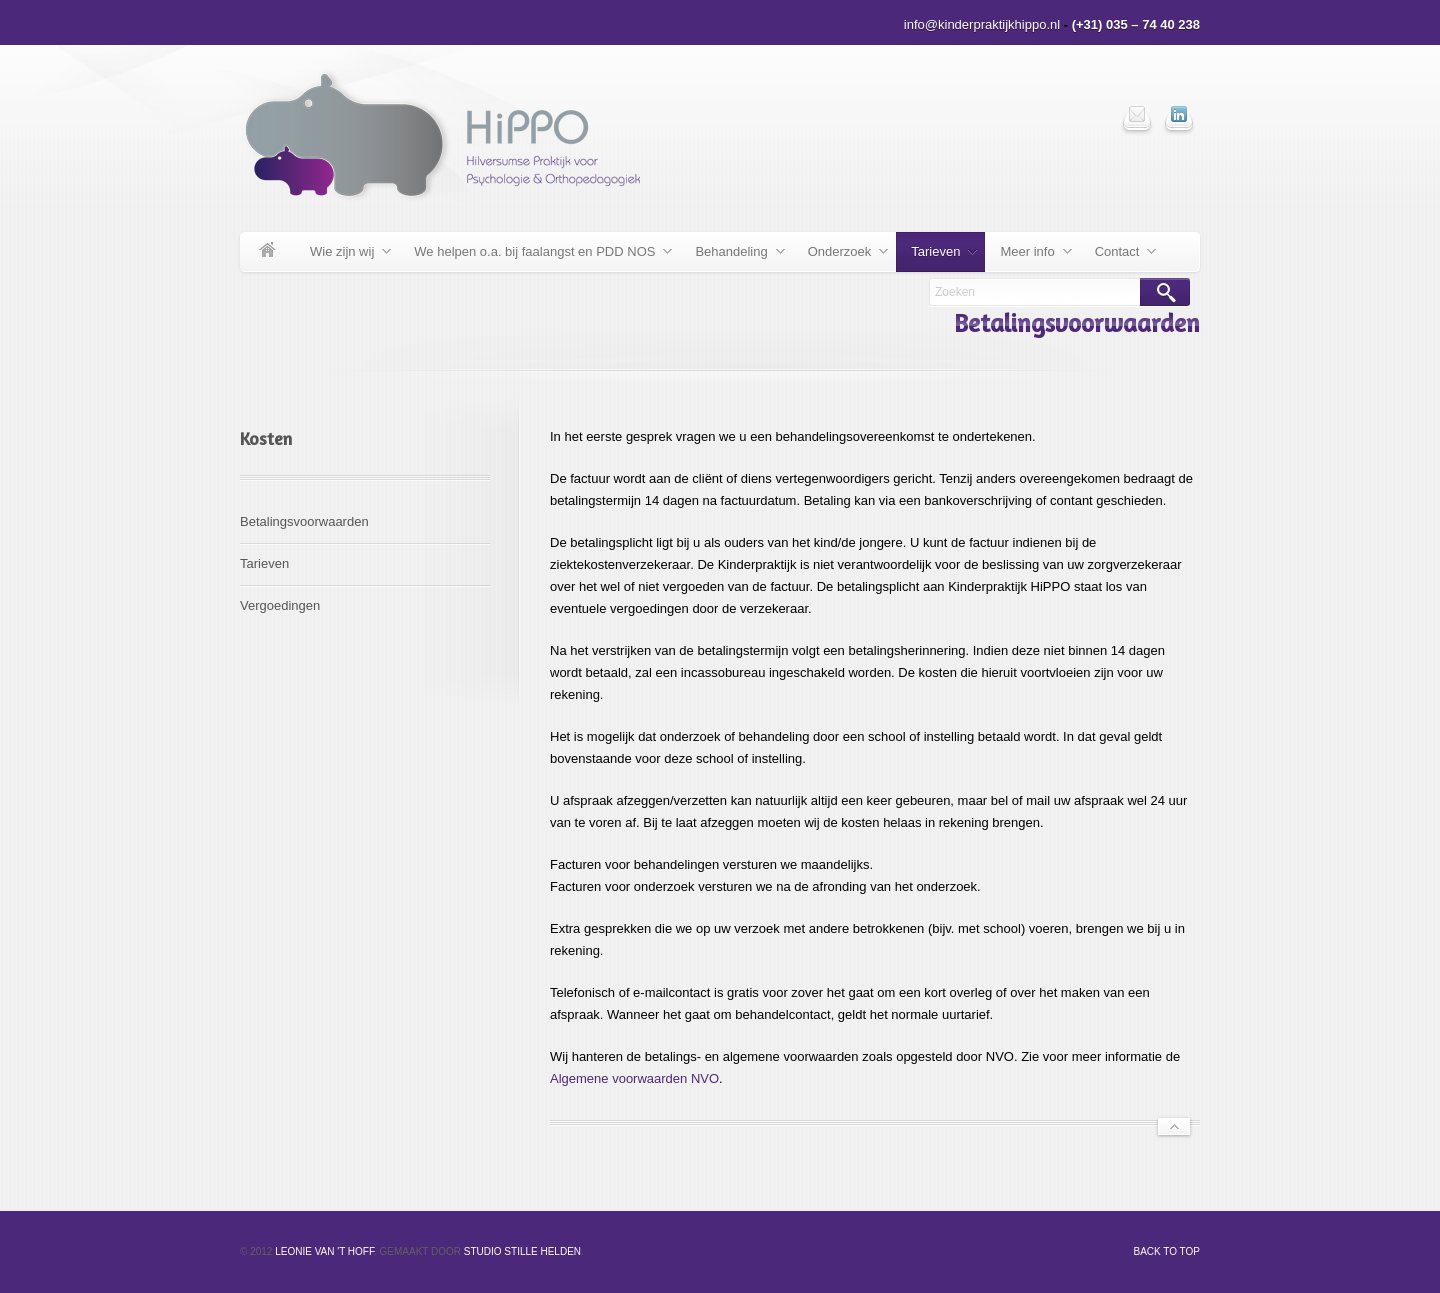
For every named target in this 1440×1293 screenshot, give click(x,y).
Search (1165, 292)
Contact (1118, 255)
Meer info (1028, 255)
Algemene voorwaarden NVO (634, 1078)
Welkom (267, 252)
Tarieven (936, 255)
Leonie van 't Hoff (324, 1251)
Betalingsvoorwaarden (304, 521)
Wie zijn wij (343, 255)
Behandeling (732, 255)
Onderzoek (841, 255)
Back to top (1166, 1251)
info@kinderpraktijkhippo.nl (982, 24)
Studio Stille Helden (522, 1251)
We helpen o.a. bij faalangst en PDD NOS (535, 255)
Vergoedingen (280, 605)
